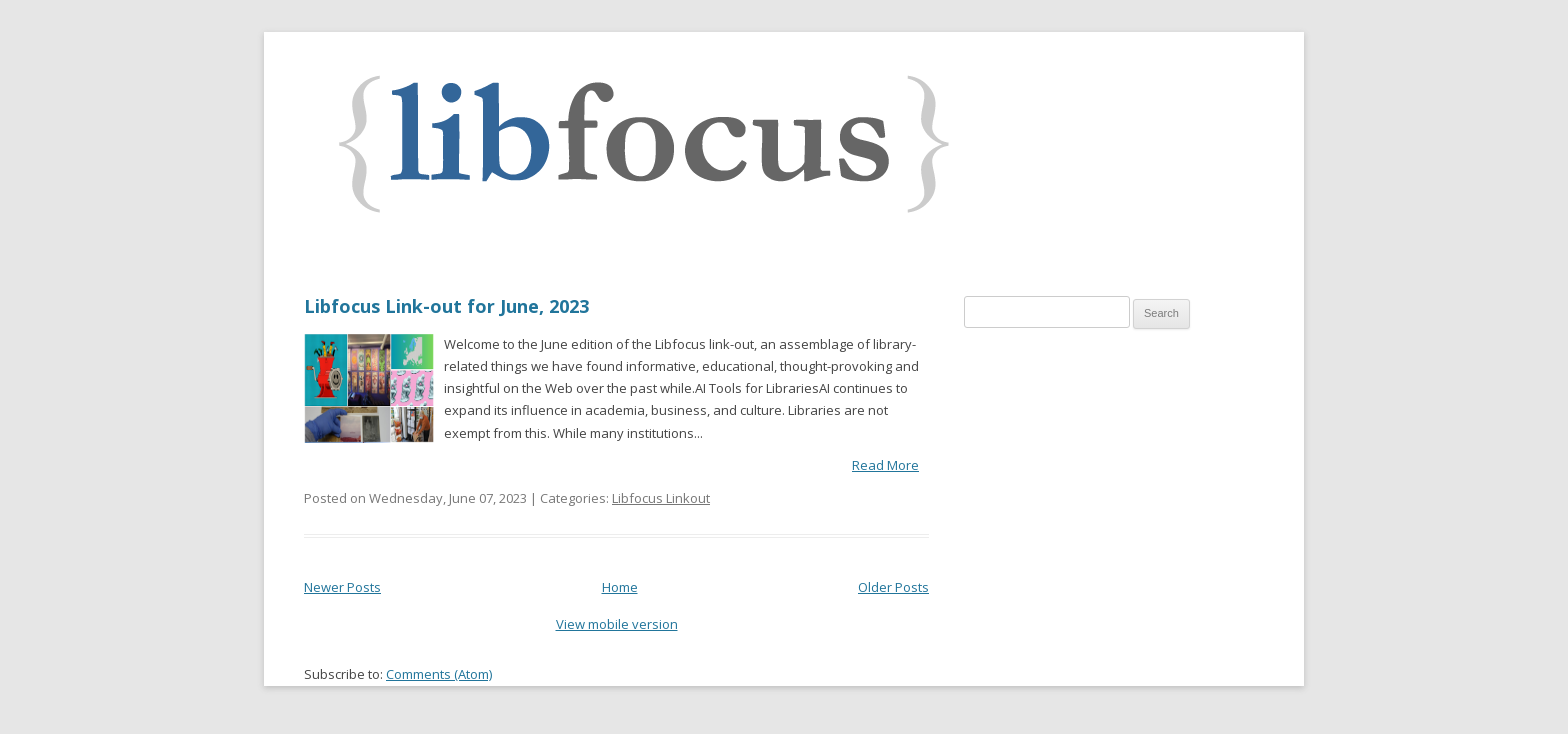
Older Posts (893, 587)
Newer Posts (342, 587)
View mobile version (617, 624)
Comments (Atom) (439, 674)
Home (620, 587)
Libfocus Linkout (661, 498)
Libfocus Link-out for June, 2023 (446, 306)
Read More (885, 465)
